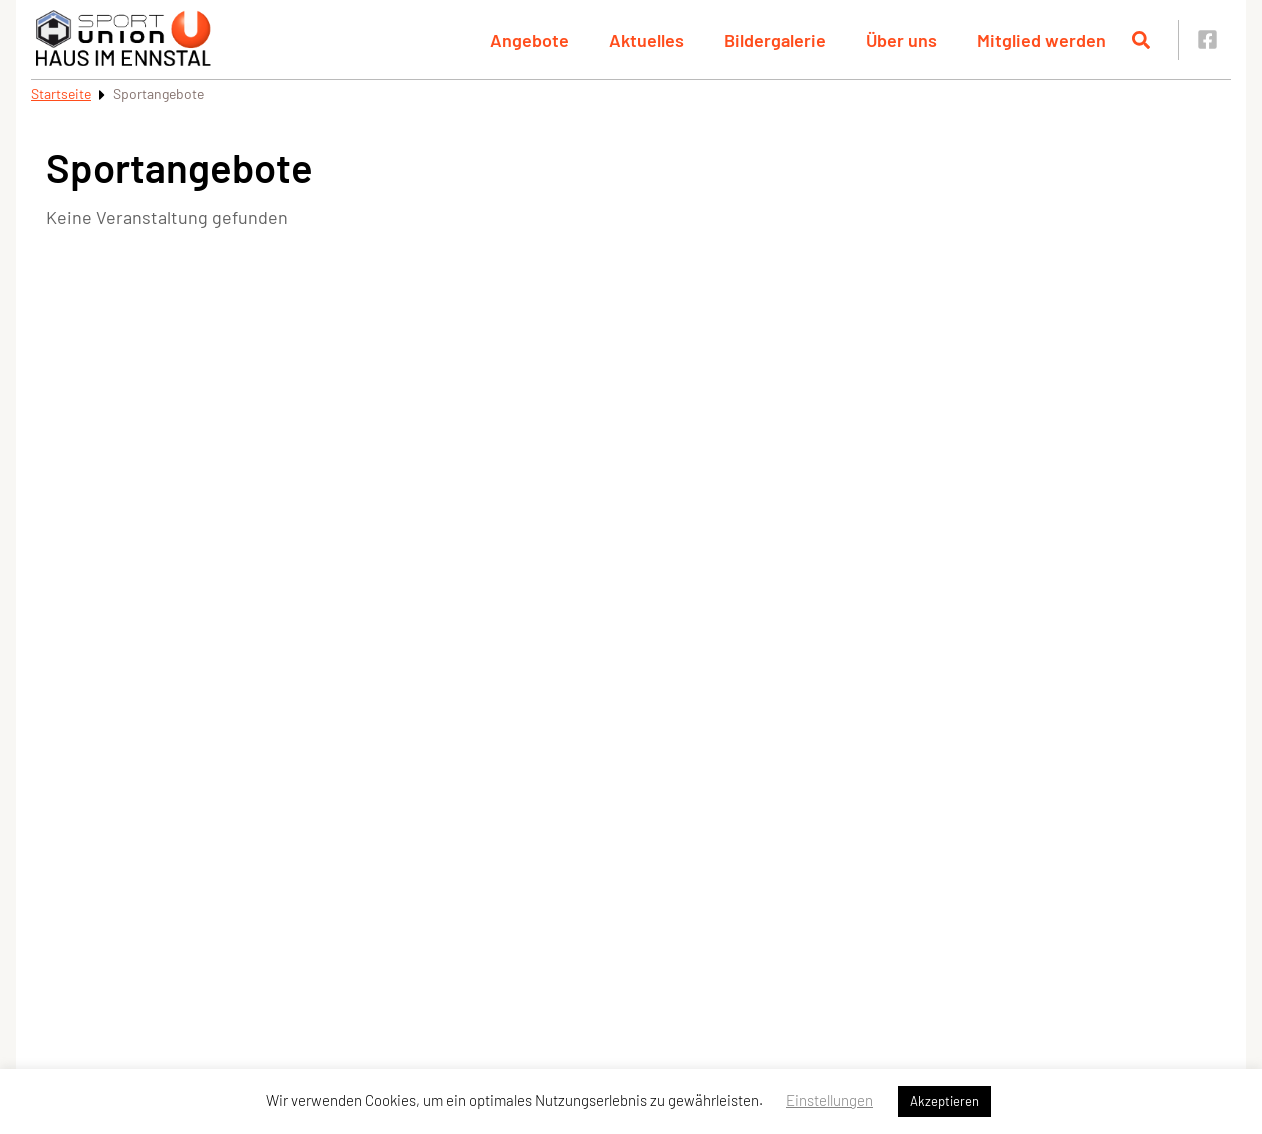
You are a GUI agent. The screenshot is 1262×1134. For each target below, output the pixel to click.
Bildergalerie (775, 40)
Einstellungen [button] (829, 1100)
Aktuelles (646, 40)
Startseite (61, 93)
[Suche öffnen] (1141, 40)
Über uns (901, 40)
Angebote (529, 40)
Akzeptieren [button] (944, 1101)
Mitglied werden (1041, 40)
